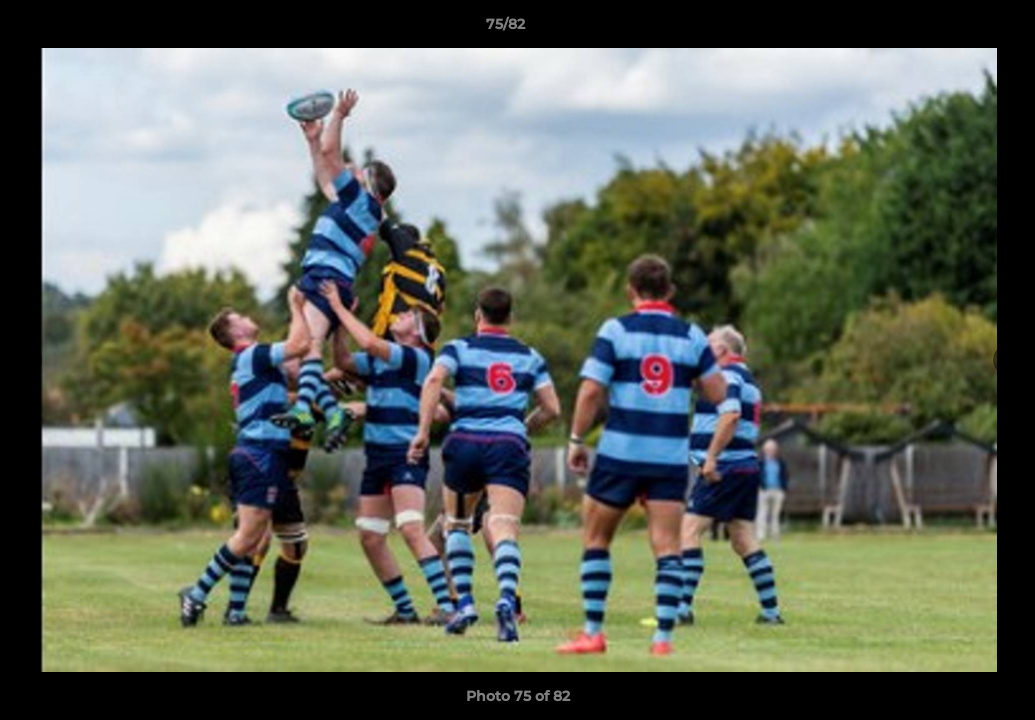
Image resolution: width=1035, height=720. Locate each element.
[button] (951, 29)
